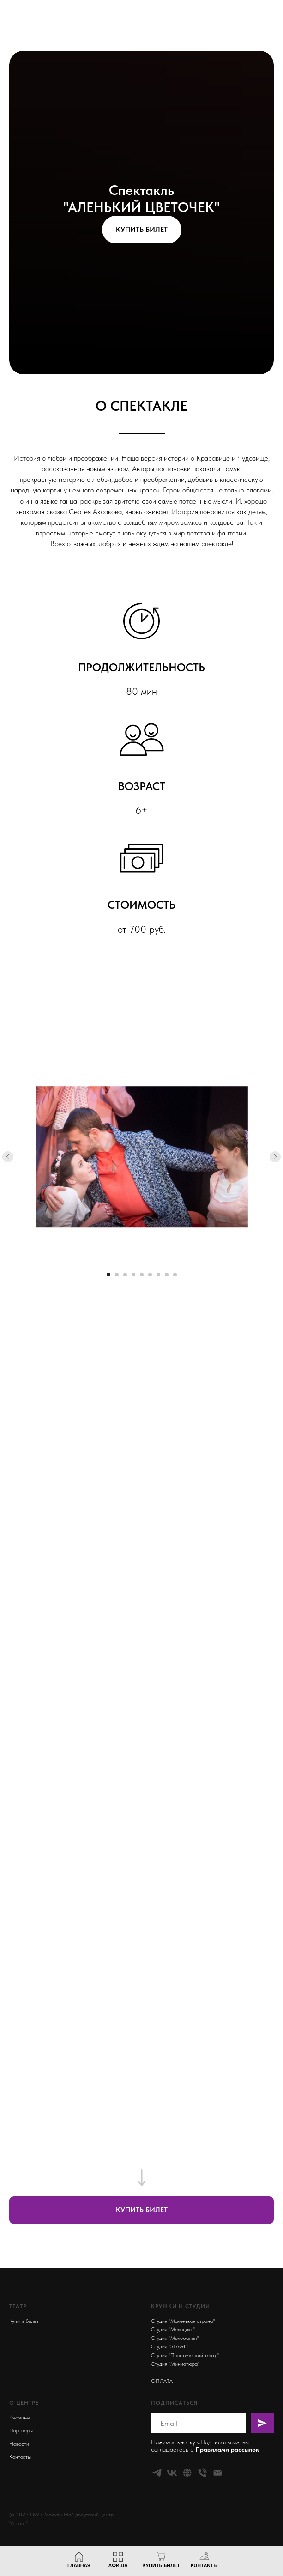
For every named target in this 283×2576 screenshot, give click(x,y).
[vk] (172, 2473)
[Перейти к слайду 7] (158, 1274)
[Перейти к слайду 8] (167, 1274)
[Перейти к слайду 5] (142, 1274)
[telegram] (157, 2473)
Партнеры (21, 2430)
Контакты (20, 2457)
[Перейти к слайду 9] (175, 1274)
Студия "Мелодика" (173, 2329)
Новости (19, 2444)
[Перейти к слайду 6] (150, 1274)
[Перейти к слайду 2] (117, 1274)
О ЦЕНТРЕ (24, 2403)
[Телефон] (202, 2473)
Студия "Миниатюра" (175, 2364)
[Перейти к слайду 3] (125, 1274)
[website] (187, 2473)
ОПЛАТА (162, 2381)
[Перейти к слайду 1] (108, 1274)
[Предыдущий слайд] (7, 1156)
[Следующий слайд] (275, 1156)
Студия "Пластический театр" (185, 2355)
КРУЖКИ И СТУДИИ (180, 2306)
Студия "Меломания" (175, 2338)
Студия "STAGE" (169, 2346)
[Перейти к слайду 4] (133, 1274)
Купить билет (24, 2321)
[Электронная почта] (217, 2473)
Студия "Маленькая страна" (183, 2321)
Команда (19, 2417)
